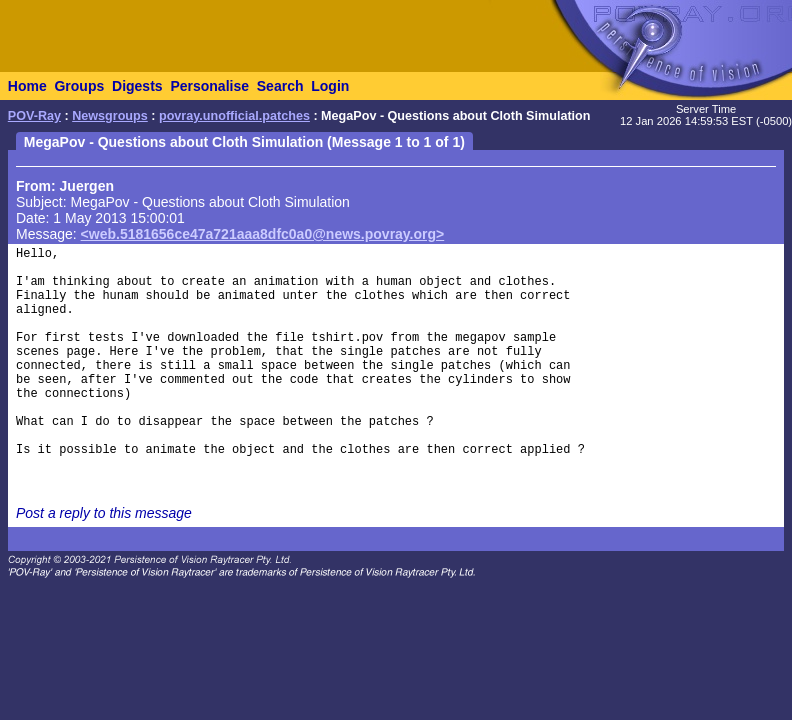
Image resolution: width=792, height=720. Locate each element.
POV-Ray (34, 116)
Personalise (209, 86)
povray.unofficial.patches (234, 116)
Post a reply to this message (104, 513)
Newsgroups (110, 116)
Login (330, 86)
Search (280, 86)
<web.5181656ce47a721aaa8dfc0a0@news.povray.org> (263, 234)
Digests (137, 86)
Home (27, 86)
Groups (79, 86)
